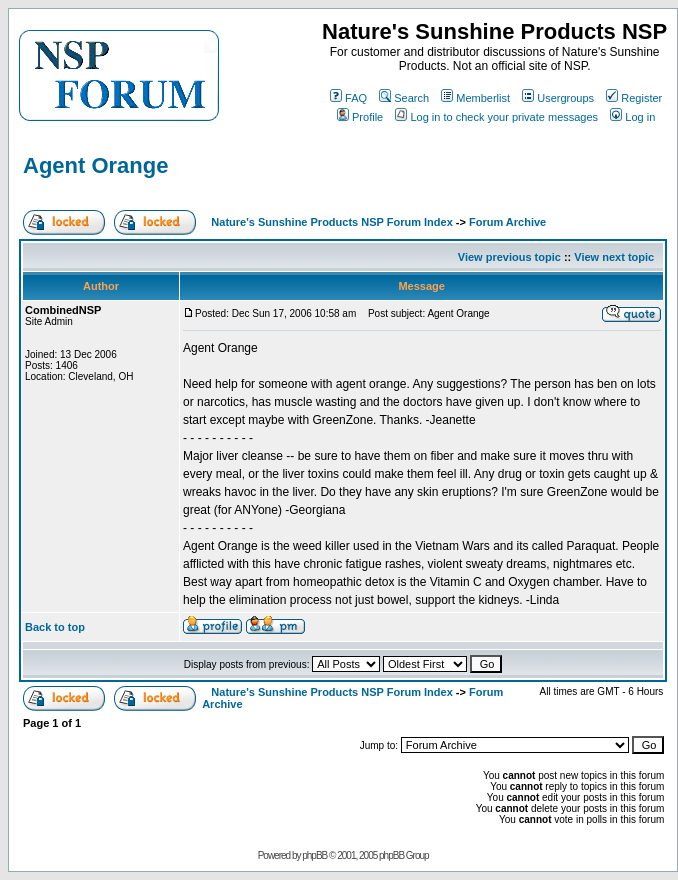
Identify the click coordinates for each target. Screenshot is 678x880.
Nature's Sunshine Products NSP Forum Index (331, 222)
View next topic (614, 257)
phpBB (314, 855)
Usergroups (558, 98)
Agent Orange (95, 165)
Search (404, 98)
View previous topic (509, 257)
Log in (632, 117)
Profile (360, 117)
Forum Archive (507, 222)
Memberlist (475, 98)
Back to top (55, 627)
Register (634, 98)
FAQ (348, 98)
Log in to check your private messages (496, 117)
